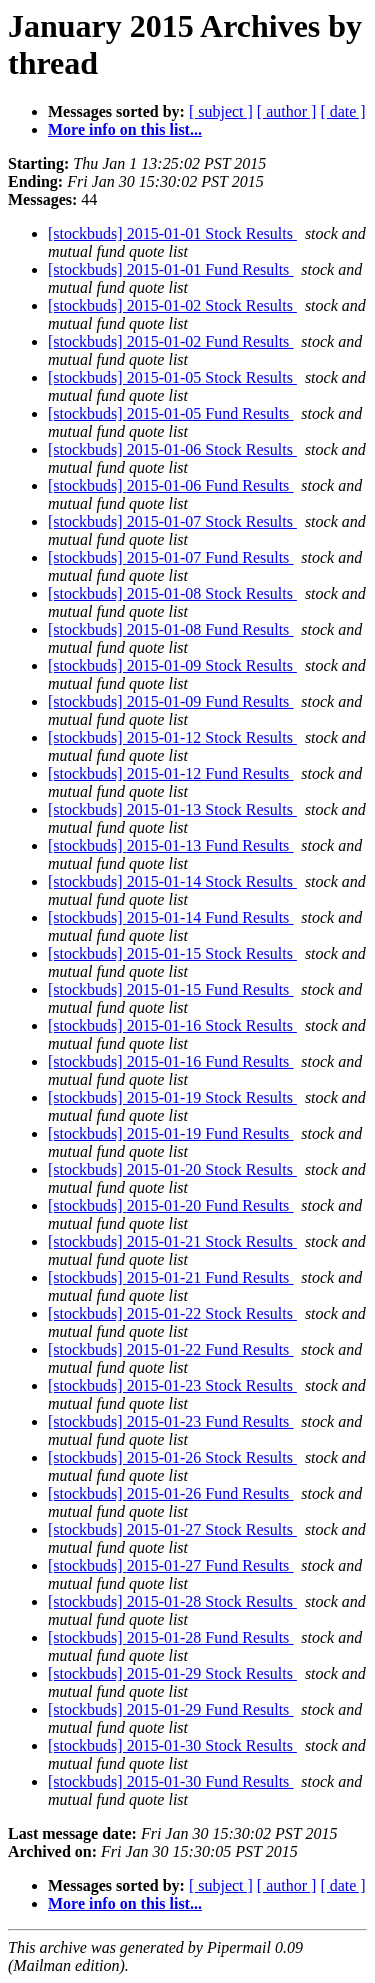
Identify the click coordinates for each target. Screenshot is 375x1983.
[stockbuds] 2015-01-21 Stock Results (172, 1241)
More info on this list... (125, 129)
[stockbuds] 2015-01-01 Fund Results (170, 269)
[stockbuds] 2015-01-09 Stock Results (172, 665)
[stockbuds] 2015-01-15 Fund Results (170, 989)
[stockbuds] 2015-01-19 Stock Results (172, 1097)
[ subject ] (221, 111)
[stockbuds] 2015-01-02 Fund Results (170, 341)
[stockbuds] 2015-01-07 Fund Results (170, 557)
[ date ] (342, 111)
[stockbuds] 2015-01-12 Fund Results (170, 773)
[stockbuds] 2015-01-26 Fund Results (170, 1493)
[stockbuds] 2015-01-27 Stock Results (172, 1529)
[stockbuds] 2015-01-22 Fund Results (170, 1349)
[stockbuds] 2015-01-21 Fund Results (170, 1277)
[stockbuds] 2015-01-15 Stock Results (172, 953)
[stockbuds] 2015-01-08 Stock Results (172, 593)
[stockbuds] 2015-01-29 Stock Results (172, 1673)
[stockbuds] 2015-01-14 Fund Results (170, 917)
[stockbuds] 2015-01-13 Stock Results (172, 809)
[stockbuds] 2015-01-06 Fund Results (170, 485)
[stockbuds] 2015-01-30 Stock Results (172, 1745)
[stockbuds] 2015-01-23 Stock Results (172, 1385)
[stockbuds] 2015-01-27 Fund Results (170, 1565)
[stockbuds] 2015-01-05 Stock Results (172, 377)
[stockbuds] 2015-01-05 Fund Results (170, 413)
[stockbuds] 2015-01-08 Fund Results (170, 629)
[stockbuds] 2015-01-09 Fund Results (170, 701)
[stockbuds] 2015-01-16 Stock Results (172, 1025)
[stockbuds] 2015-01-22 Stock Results (172, 1313)
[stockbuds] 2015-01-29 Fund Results (170, 1709)
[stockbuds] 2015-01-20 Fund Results (170, 1205)
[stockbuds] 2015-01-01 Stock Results (172, 233)
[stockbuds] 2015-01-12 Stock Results (172, 737)
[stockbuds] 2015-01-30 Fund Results (170, 1781)
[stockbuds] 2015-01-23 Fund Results (170, 1421)
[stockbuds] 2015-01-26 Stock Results (172, 1457)
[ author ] (287, 111)
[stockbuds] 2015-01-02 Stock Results (172, 305)
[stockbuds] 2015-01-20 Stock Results (172, 1169)
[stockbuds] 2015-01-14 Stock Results (172, 881)
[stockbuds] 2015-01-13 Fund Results (170, 845)
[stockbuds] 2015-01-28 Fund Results (170, 1637)
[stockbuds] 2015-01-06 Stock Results (172, 449)
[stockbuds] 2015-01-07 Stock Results (172, 521)
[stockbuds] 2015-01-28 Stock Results (172, 1601)
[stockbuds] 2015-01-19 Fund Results (170, 1133)
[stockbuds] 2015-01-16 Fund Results (170, 1061)
